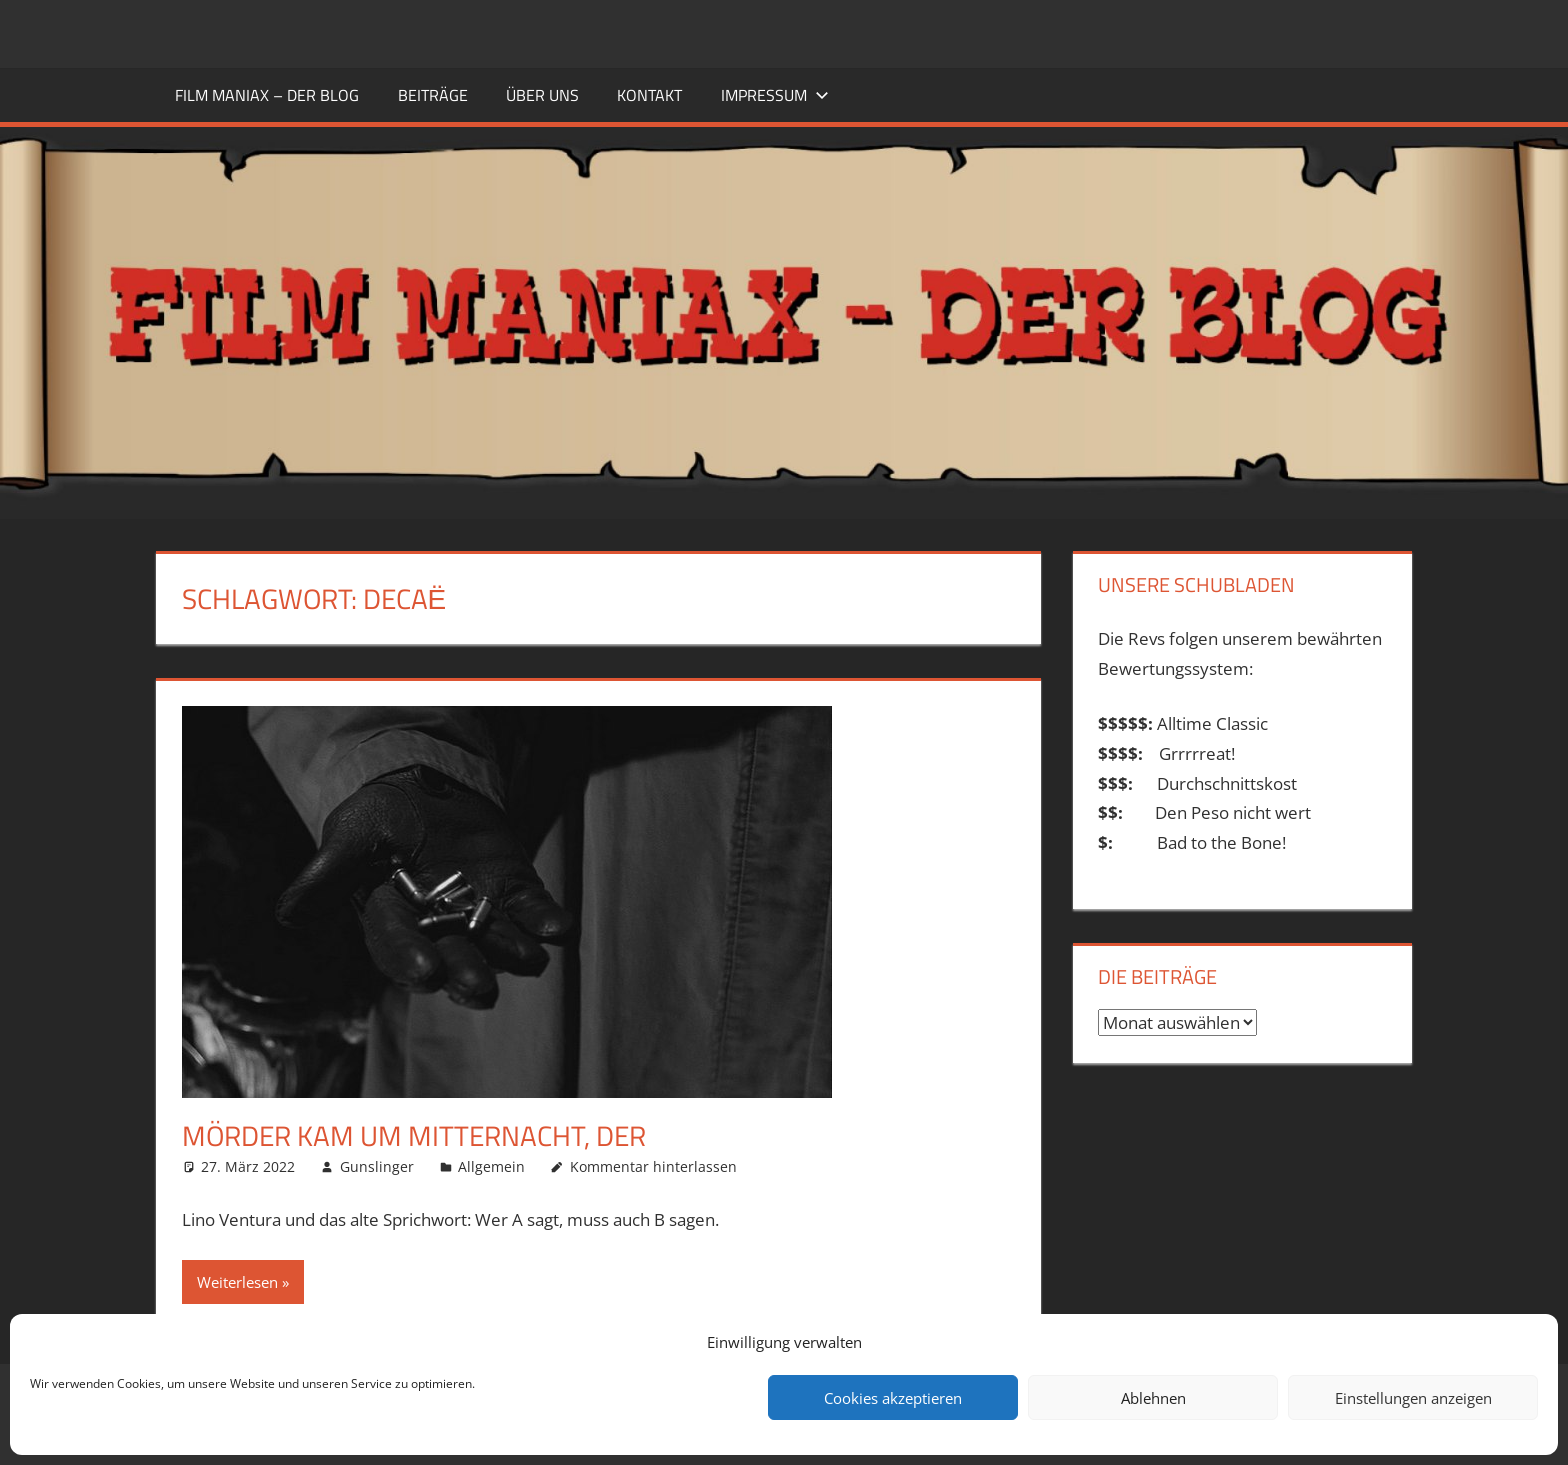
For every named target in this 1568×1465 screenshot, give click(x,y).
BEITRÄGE (433, 95)
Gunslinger (377, 1166)
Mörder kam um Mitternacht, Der (414, 1135)
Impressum (775, 95)
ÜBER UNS (542, 95)
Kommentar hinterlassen (653, 1166)
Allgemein (491, 1166)
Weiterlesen (237, 1282)
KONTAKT (649, 95)
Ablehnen (1153, 1398)
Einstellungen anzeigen (1413, 1398)
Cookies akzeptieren (893, 1398)
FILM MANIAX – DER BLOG (267, 95)
